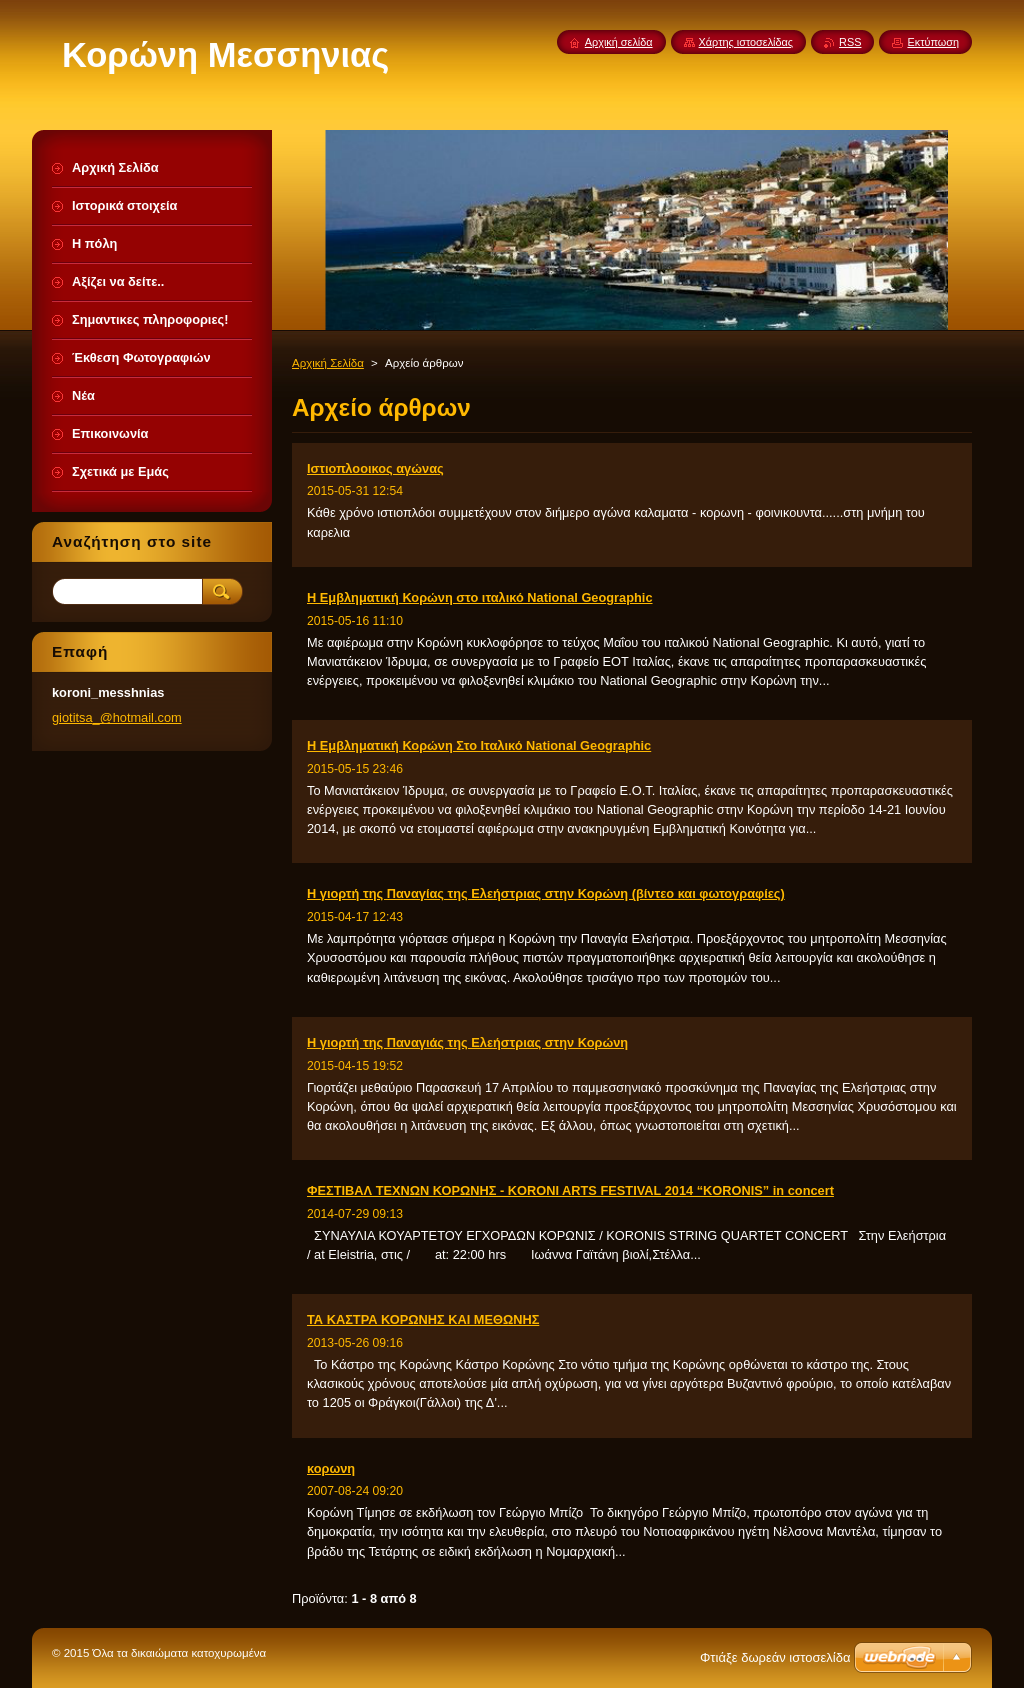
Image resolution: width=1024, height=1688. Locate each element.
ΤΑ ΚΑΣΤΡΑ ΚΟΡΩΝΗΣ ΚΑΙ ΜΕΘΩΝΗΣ (423, 1319)
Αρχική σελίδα (619, 42)
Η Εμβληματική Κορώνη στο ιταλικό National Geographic (480, 597)
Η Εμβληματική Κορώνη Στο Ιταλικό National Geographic (479, 745)
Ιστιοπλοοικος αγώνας (375, 468)
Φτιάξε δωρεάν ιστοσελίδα (775, 1657)
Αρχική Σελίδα (328, 363)
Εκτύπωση (933, 42)
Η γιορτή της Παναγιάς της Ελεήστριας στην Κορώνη (467, 1042)
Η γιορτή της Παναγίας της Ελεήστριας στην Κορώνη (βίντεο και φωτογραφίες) (546, 893)
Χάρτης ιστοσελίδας (746, 42)
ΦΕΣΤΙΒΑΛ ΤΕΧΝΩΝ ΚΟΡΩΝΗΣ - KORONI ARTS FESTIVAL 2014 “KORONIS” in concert (570, 1190)
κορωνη (331, 1468)
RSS (850, 42)
